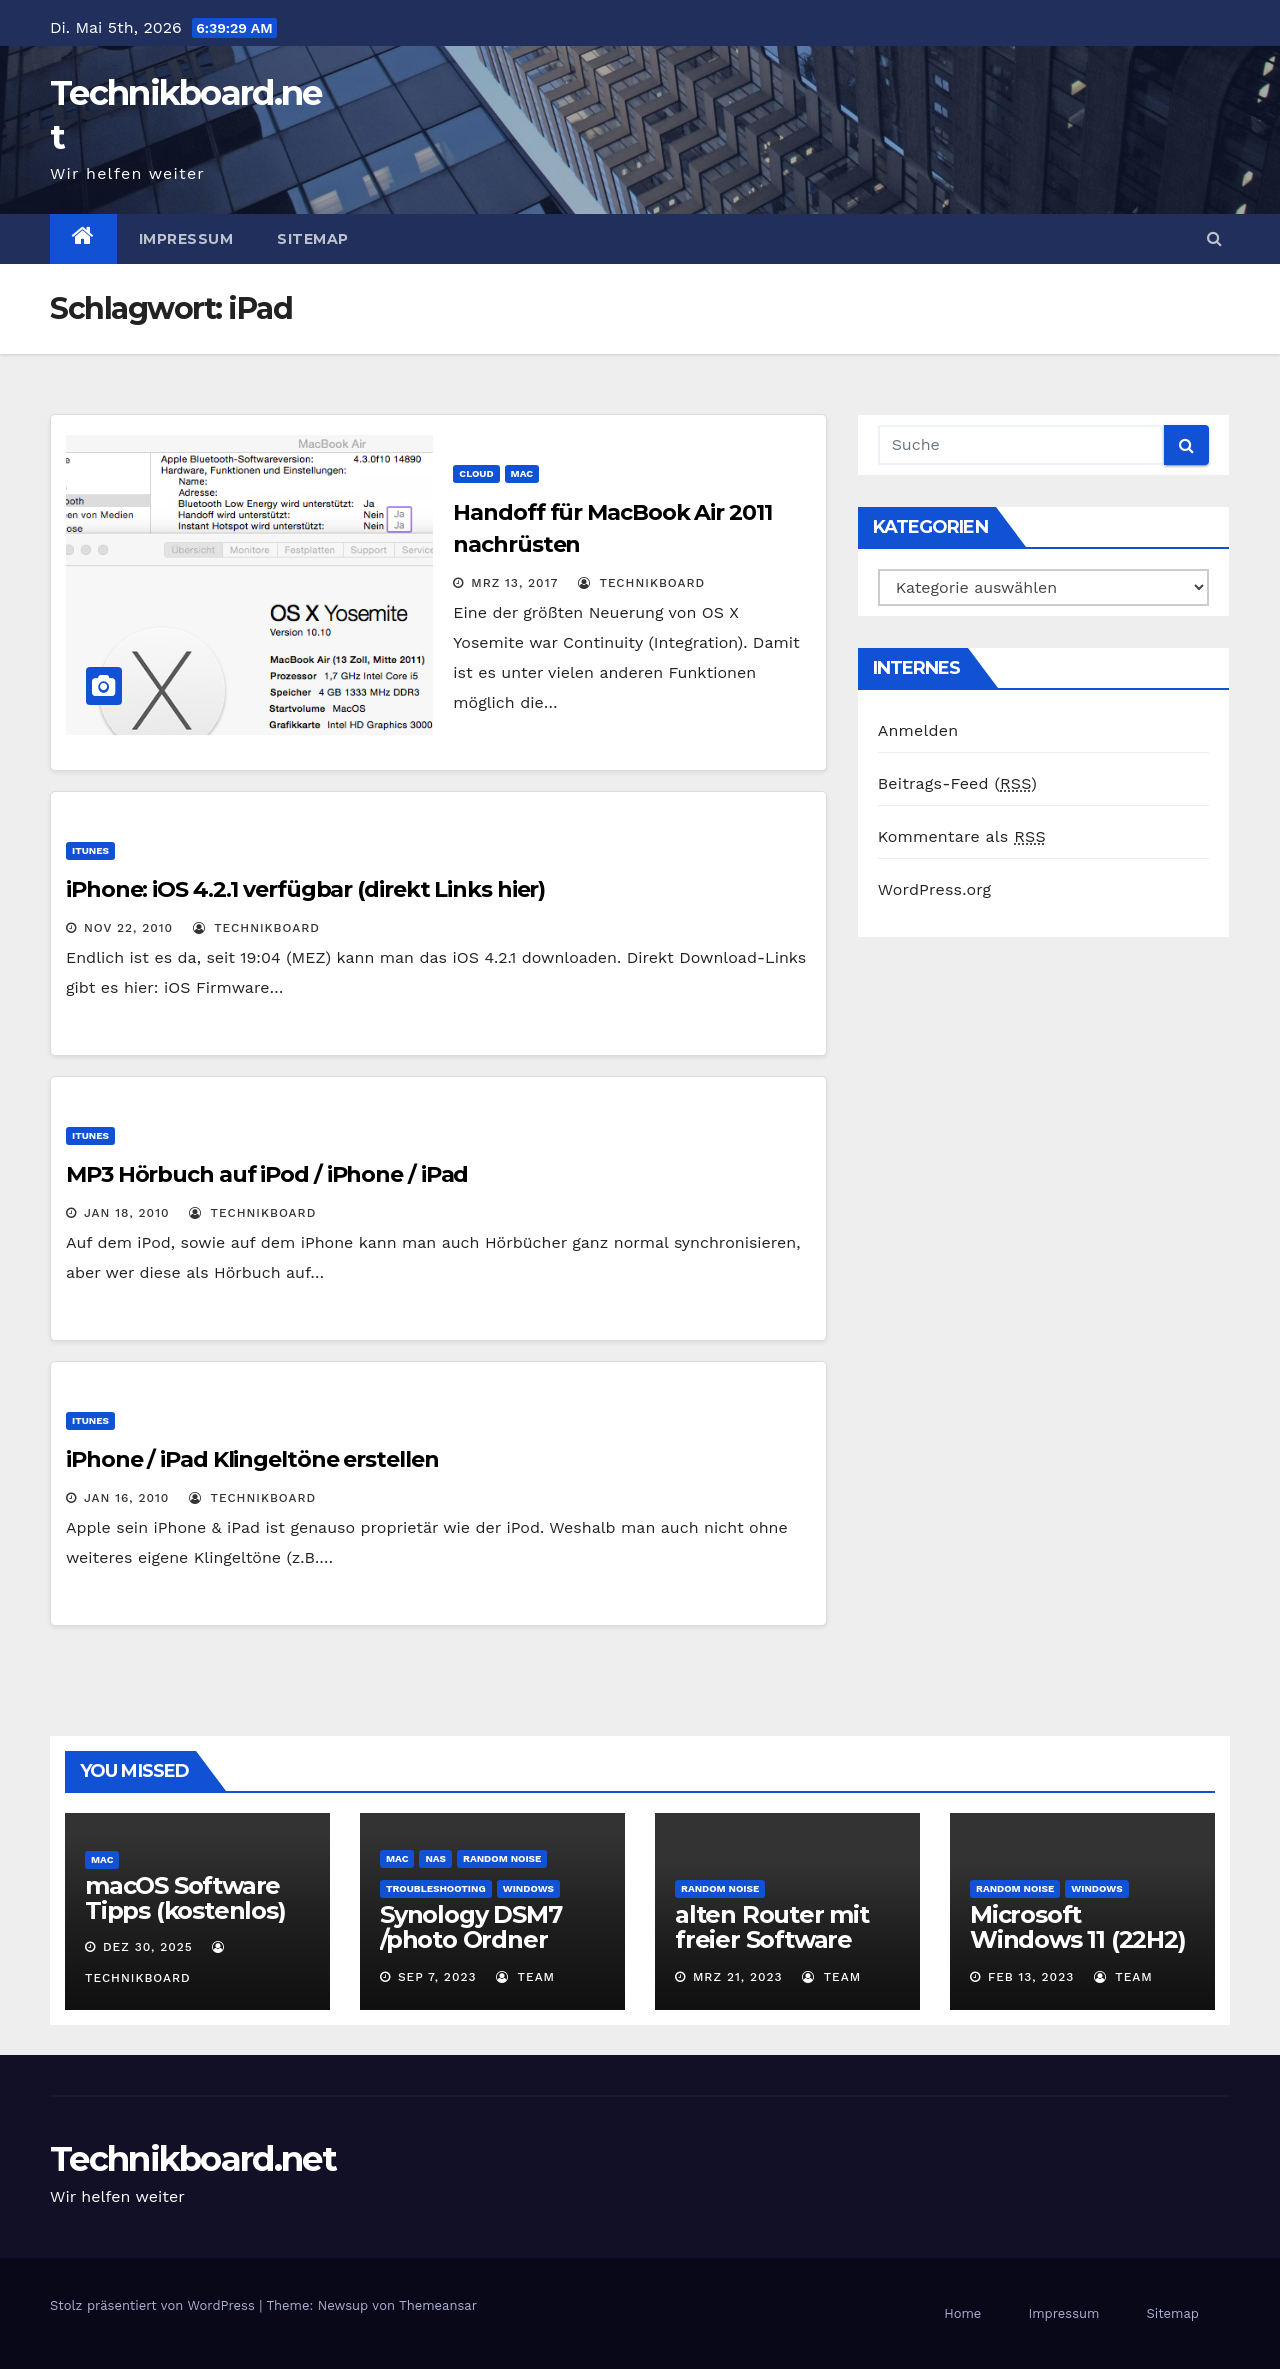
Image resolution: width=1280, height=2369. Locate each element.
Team (525, 1977)
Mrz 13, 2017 (514, 583)
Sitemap (313, 239)
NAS (435, 1858)
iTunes (90, 850)
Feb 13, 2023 (1031, 1977)
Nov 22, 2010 (128, 928)
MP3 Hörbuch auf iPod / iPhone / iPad (267, 1174)
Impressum (186, 239)
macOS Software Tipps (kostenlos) (185, 1898)
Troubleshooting (436, 1888)
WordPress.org (935, 889)
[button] (1214, 238)
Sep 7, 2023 (437, 1977)
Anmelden (918, 730)
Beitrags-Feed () (957, 783)
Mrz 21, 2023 (738, 1977)
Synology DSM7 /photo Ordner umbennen (470, 1939)
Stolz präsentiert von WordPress (154, 2305)
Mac (522, 473)
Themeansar (438, 2305)
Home (962, 2313)
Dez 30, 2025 (148, 1947)
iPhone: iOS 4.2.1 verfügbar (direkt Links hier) (305, 889)
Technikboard (641, 583)
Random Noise (502, 1858)
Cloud (476, 473)
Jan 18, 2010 (127, 1213)
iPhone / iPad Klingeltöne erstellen (252, 1459)
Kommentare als (962, 836)
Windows (528, 1888)
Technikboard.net (193, 2159)
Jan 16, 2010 (127, 1498)
